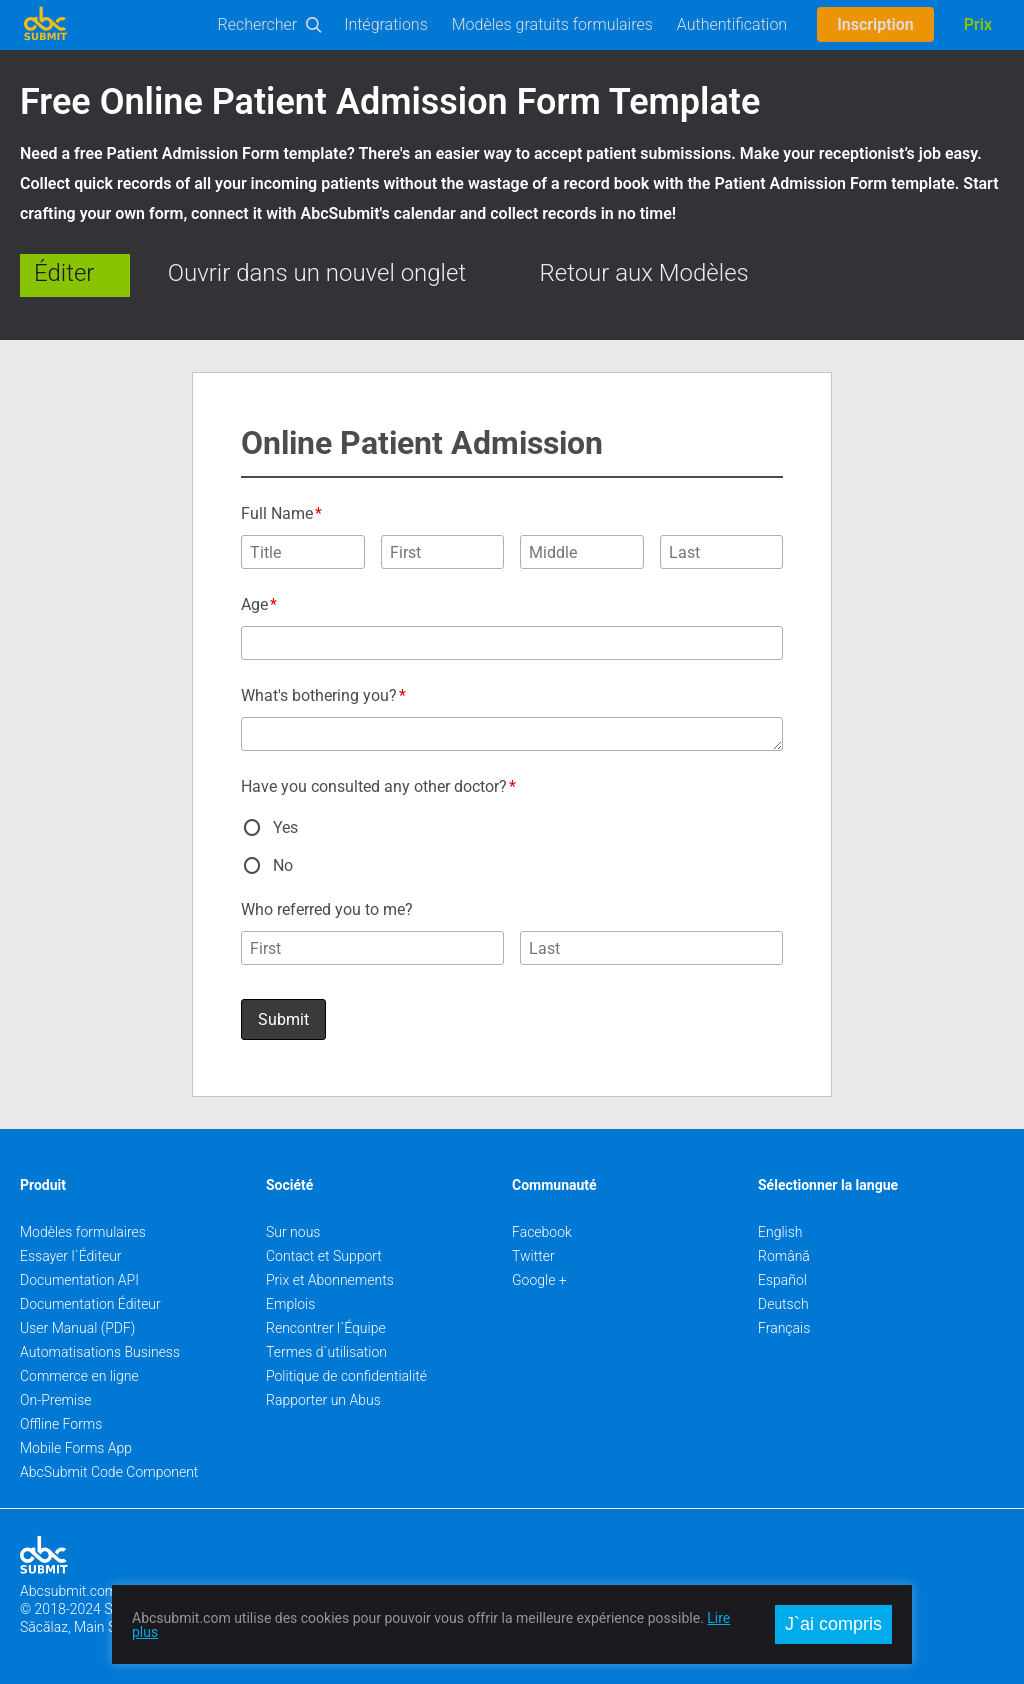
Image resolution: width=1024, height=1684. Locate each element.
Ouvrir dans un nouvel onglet (317, 273)
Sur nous (293, 1232)
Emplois (290, 1304)
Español (782, 1280)
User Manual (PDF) (77, 1328)
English (780, 1232)
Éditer (64, 273)
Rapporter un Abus (323, 1400)
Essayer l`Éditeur (71, 1256)
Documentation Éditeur (90, 1304)
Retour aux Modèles (644, 273)
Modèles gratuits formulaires (552, 24)
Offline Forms (61, 1424)
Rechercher (258, 24)
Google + (539, 1280)
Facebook (542, 1232)
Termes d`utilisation (326, 1352)
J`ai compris (833, 1624)
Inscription (875, 24)
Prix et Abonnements (330, 1280)
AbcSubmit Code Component (109, 1472)
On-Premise (56, 1400)
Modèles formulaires (83, 1232)
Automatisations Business (100, 1352)
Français (784, 1328)
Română (784, 1256)
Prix (978, 24)
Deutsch (783, 1304)
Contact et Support (324, 1256)
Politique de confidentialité (346, 1376)
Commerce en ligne (79, 1376)
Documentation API (79, 1280)
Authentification (732, 24)
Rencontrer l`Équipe (326, 1328)
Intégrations (386, 24)
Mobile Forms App (76, 1448)
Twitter (533, 1256)
